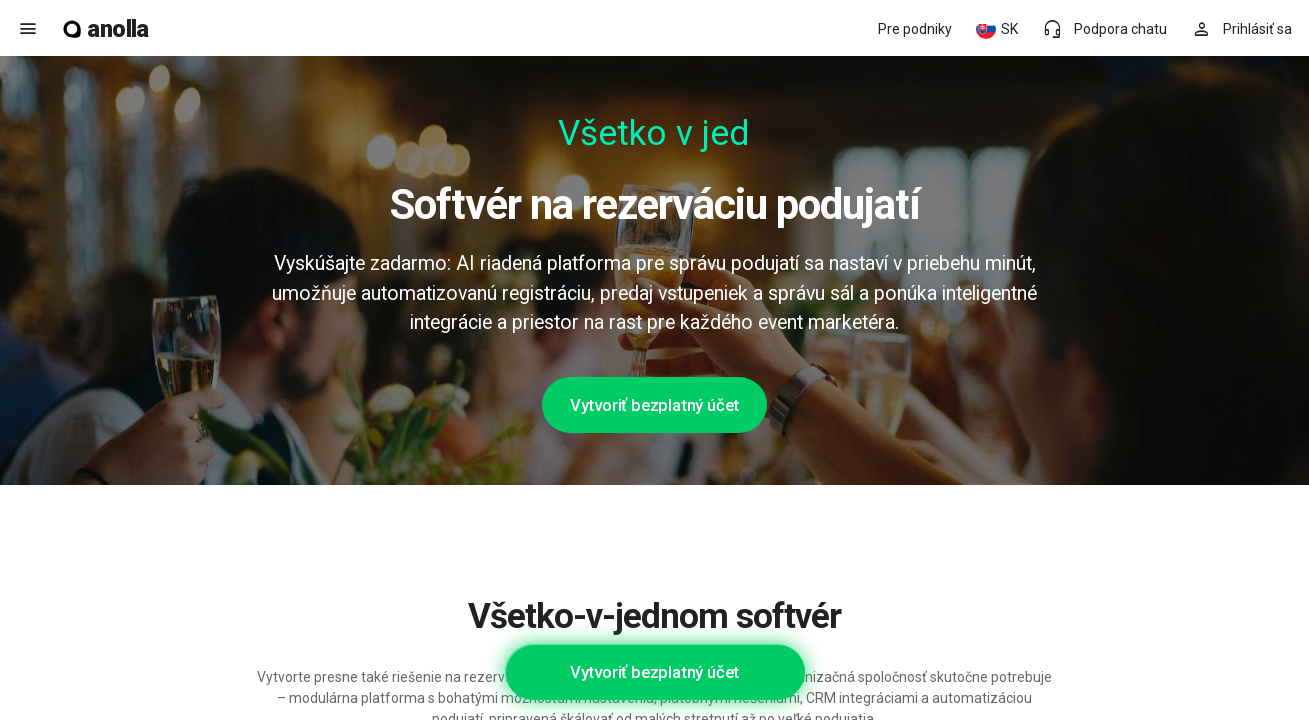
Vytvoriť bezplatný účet (654, 405)
